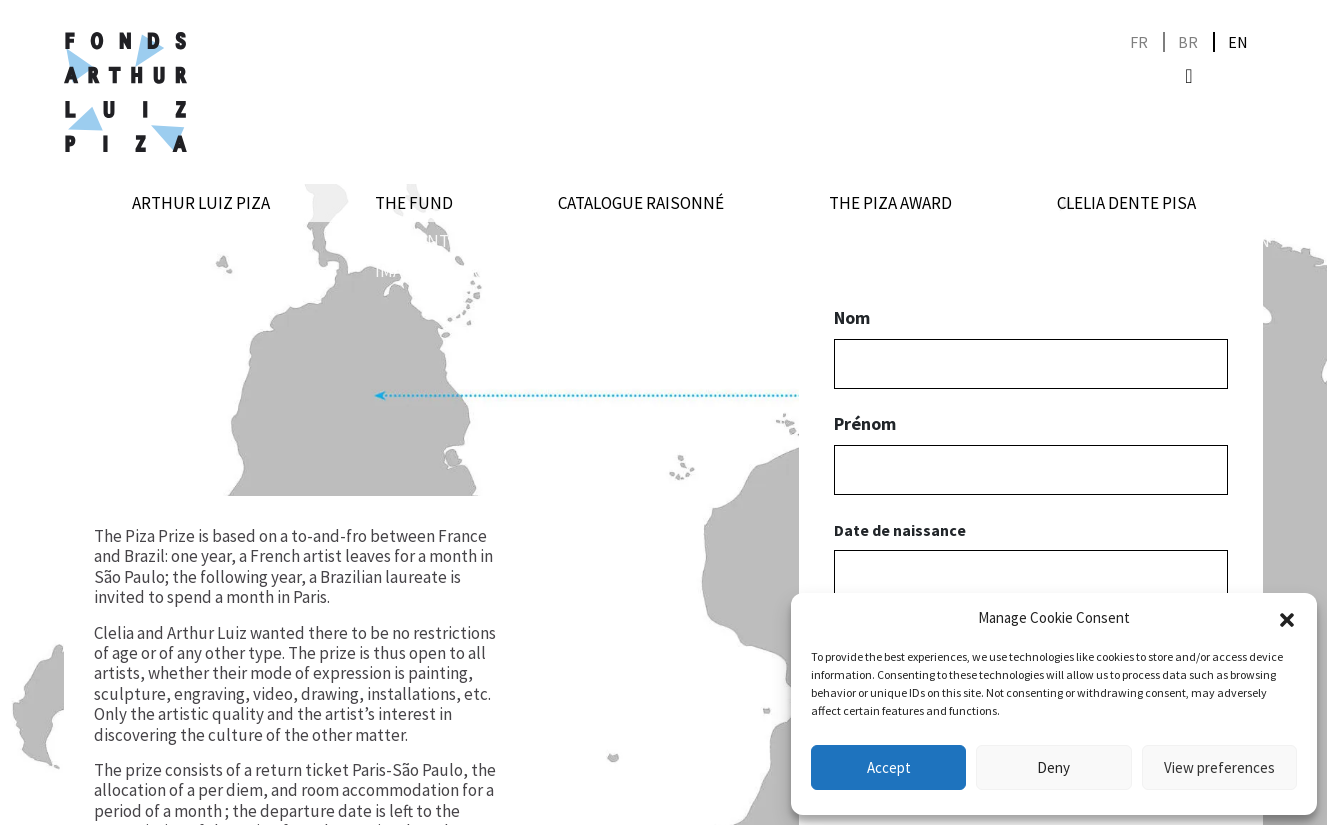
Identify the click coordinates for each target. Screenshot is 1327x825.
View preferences (1219, 767)
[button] (1287, 618)
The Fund (414, 203)
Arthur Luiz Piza (201, 203)
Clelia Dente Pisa (1126, 203)
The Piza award (890, 203)
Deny (1053, 767)
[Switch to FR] (1139, 42)
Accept (889, 767)
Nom (852, 318)
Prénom (865, 424)
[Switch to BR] (1188, 42)
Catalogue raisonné (641, 203)
